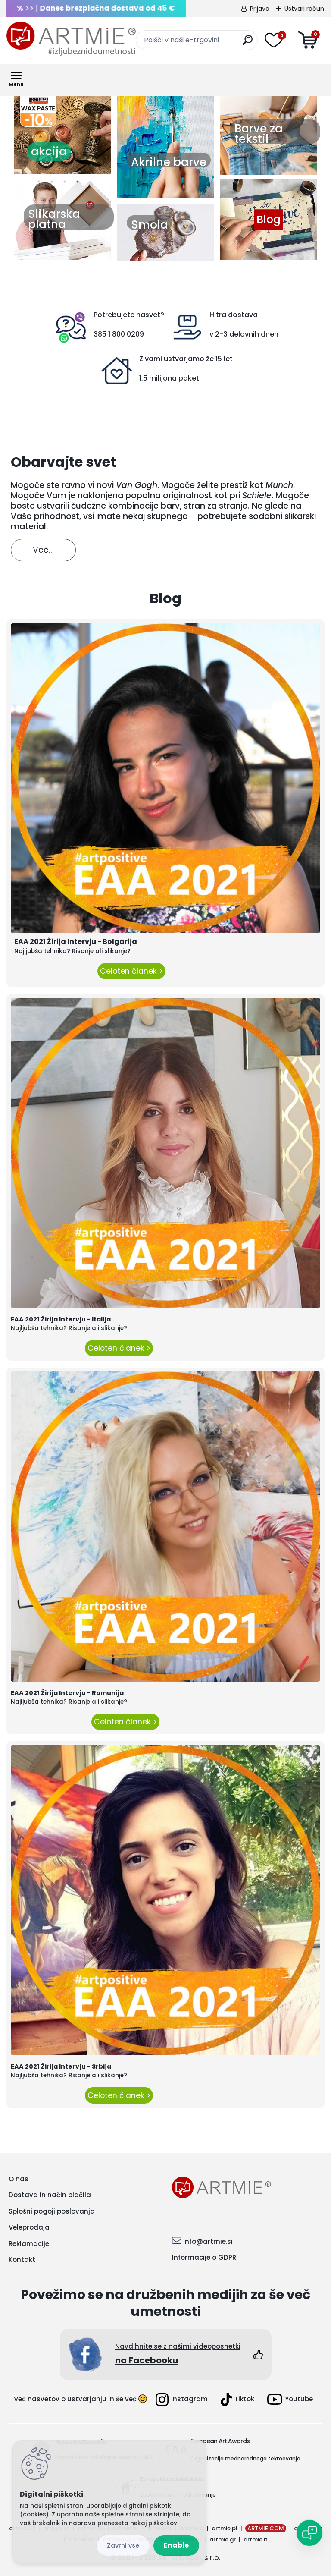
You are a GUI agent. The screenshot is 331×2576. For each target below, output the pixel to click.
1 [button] (38, 183)
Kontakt (22, 2259)
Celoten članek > (131, 971)
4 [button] (77, 183)
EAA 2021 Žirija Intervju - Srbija (61, 2066)
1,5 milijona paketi (170, 378)
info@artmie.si (208, 2241)
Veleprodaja (29, 2227)
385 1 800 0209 (119, 334)
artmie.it (256, 2539)
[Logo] (71, 38)
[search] (248, 43)
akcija (49, 151)
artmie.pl (224, 2528)
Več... (43, 550)
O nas (18, 2178)
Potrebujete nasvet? (129, 315)
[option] (62, 134)
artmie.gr (222, 2539)
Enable (176, 2545)
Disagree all (123, 2545)
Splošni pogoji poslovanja (52, 2211)
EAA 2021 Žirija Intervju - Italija (61, 1319)
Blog (268, 219)
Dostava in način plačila (50, 2194)
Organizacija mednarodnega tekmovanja (245, 2458)
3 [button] (64, 183)
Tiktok (237, 2399)
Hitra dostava (233, 315)
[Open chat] (309, 2533)
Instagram (182, 2399)
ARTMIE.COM (265, 2528)
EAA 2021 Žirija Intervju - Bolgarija (75, 942)
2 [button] (51, 183)
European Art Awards (220, 2441)
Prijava (259, 8)
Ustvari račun (304, 8)
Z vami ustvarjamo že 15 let (186, 359)
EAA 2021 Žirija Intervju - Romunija (67, 1693)
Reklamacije (29, 2243)
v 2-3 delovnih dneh (243, 334)
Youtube (290, 2399)
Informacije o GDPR (204, 2257)
